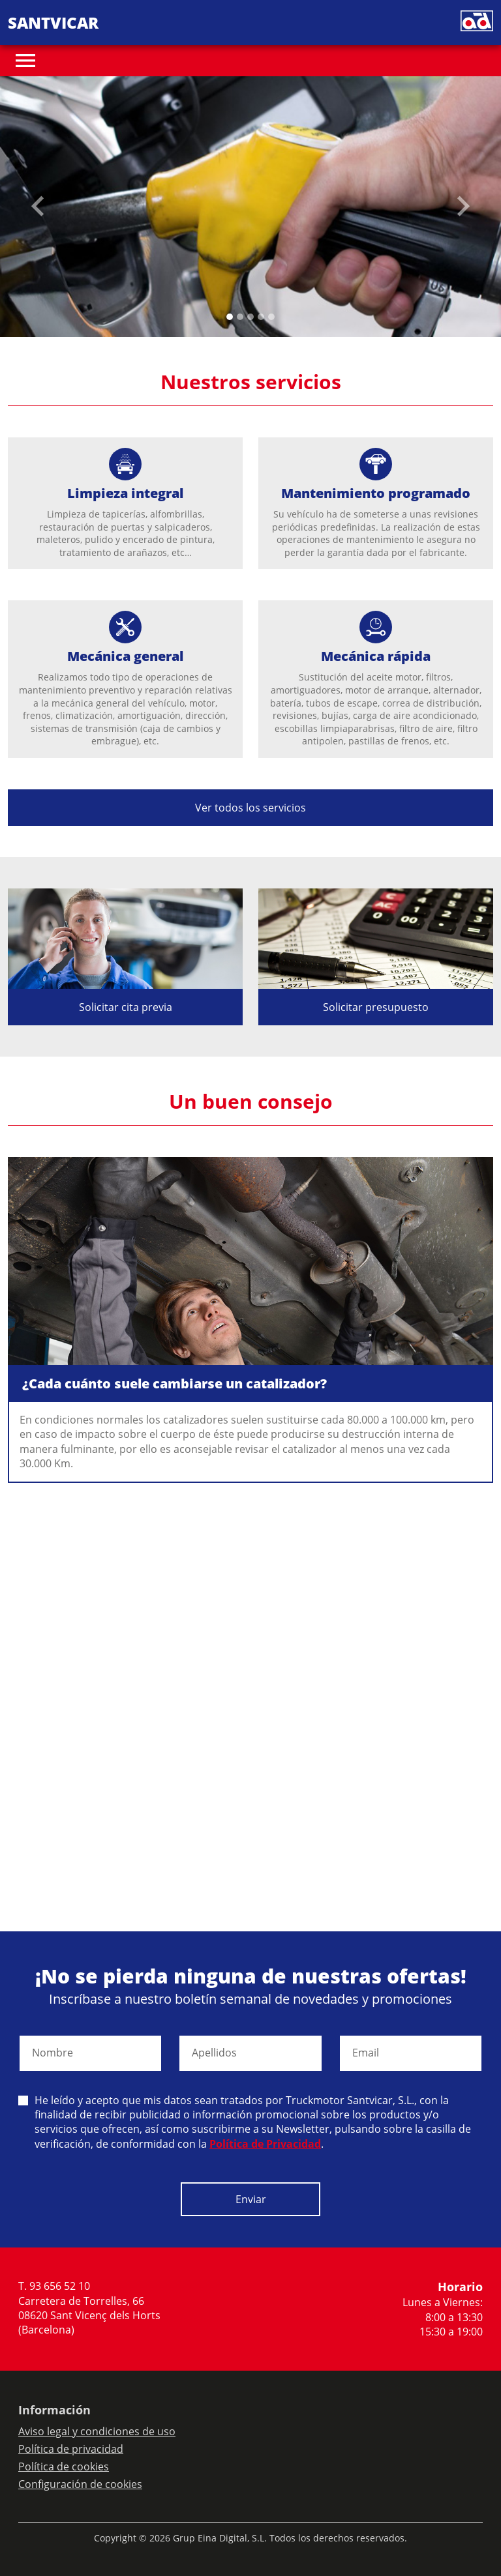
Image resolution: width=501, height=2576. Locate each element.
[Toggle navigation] (25, 60)
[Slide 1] (240, 317)
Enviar (250, 2199)
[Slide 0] (229, 317)
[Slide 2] (250, 317)
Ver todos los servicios (250, 807)
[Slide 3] (261, 317)
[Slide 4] (271, 317)
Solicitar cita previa (125, 1007)
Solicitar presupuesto (376, 1007)
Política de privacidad (70, 2449)
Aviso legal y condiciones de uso (96, 2431)
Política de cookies (63, 2466)
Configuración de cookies (80, 2484)
